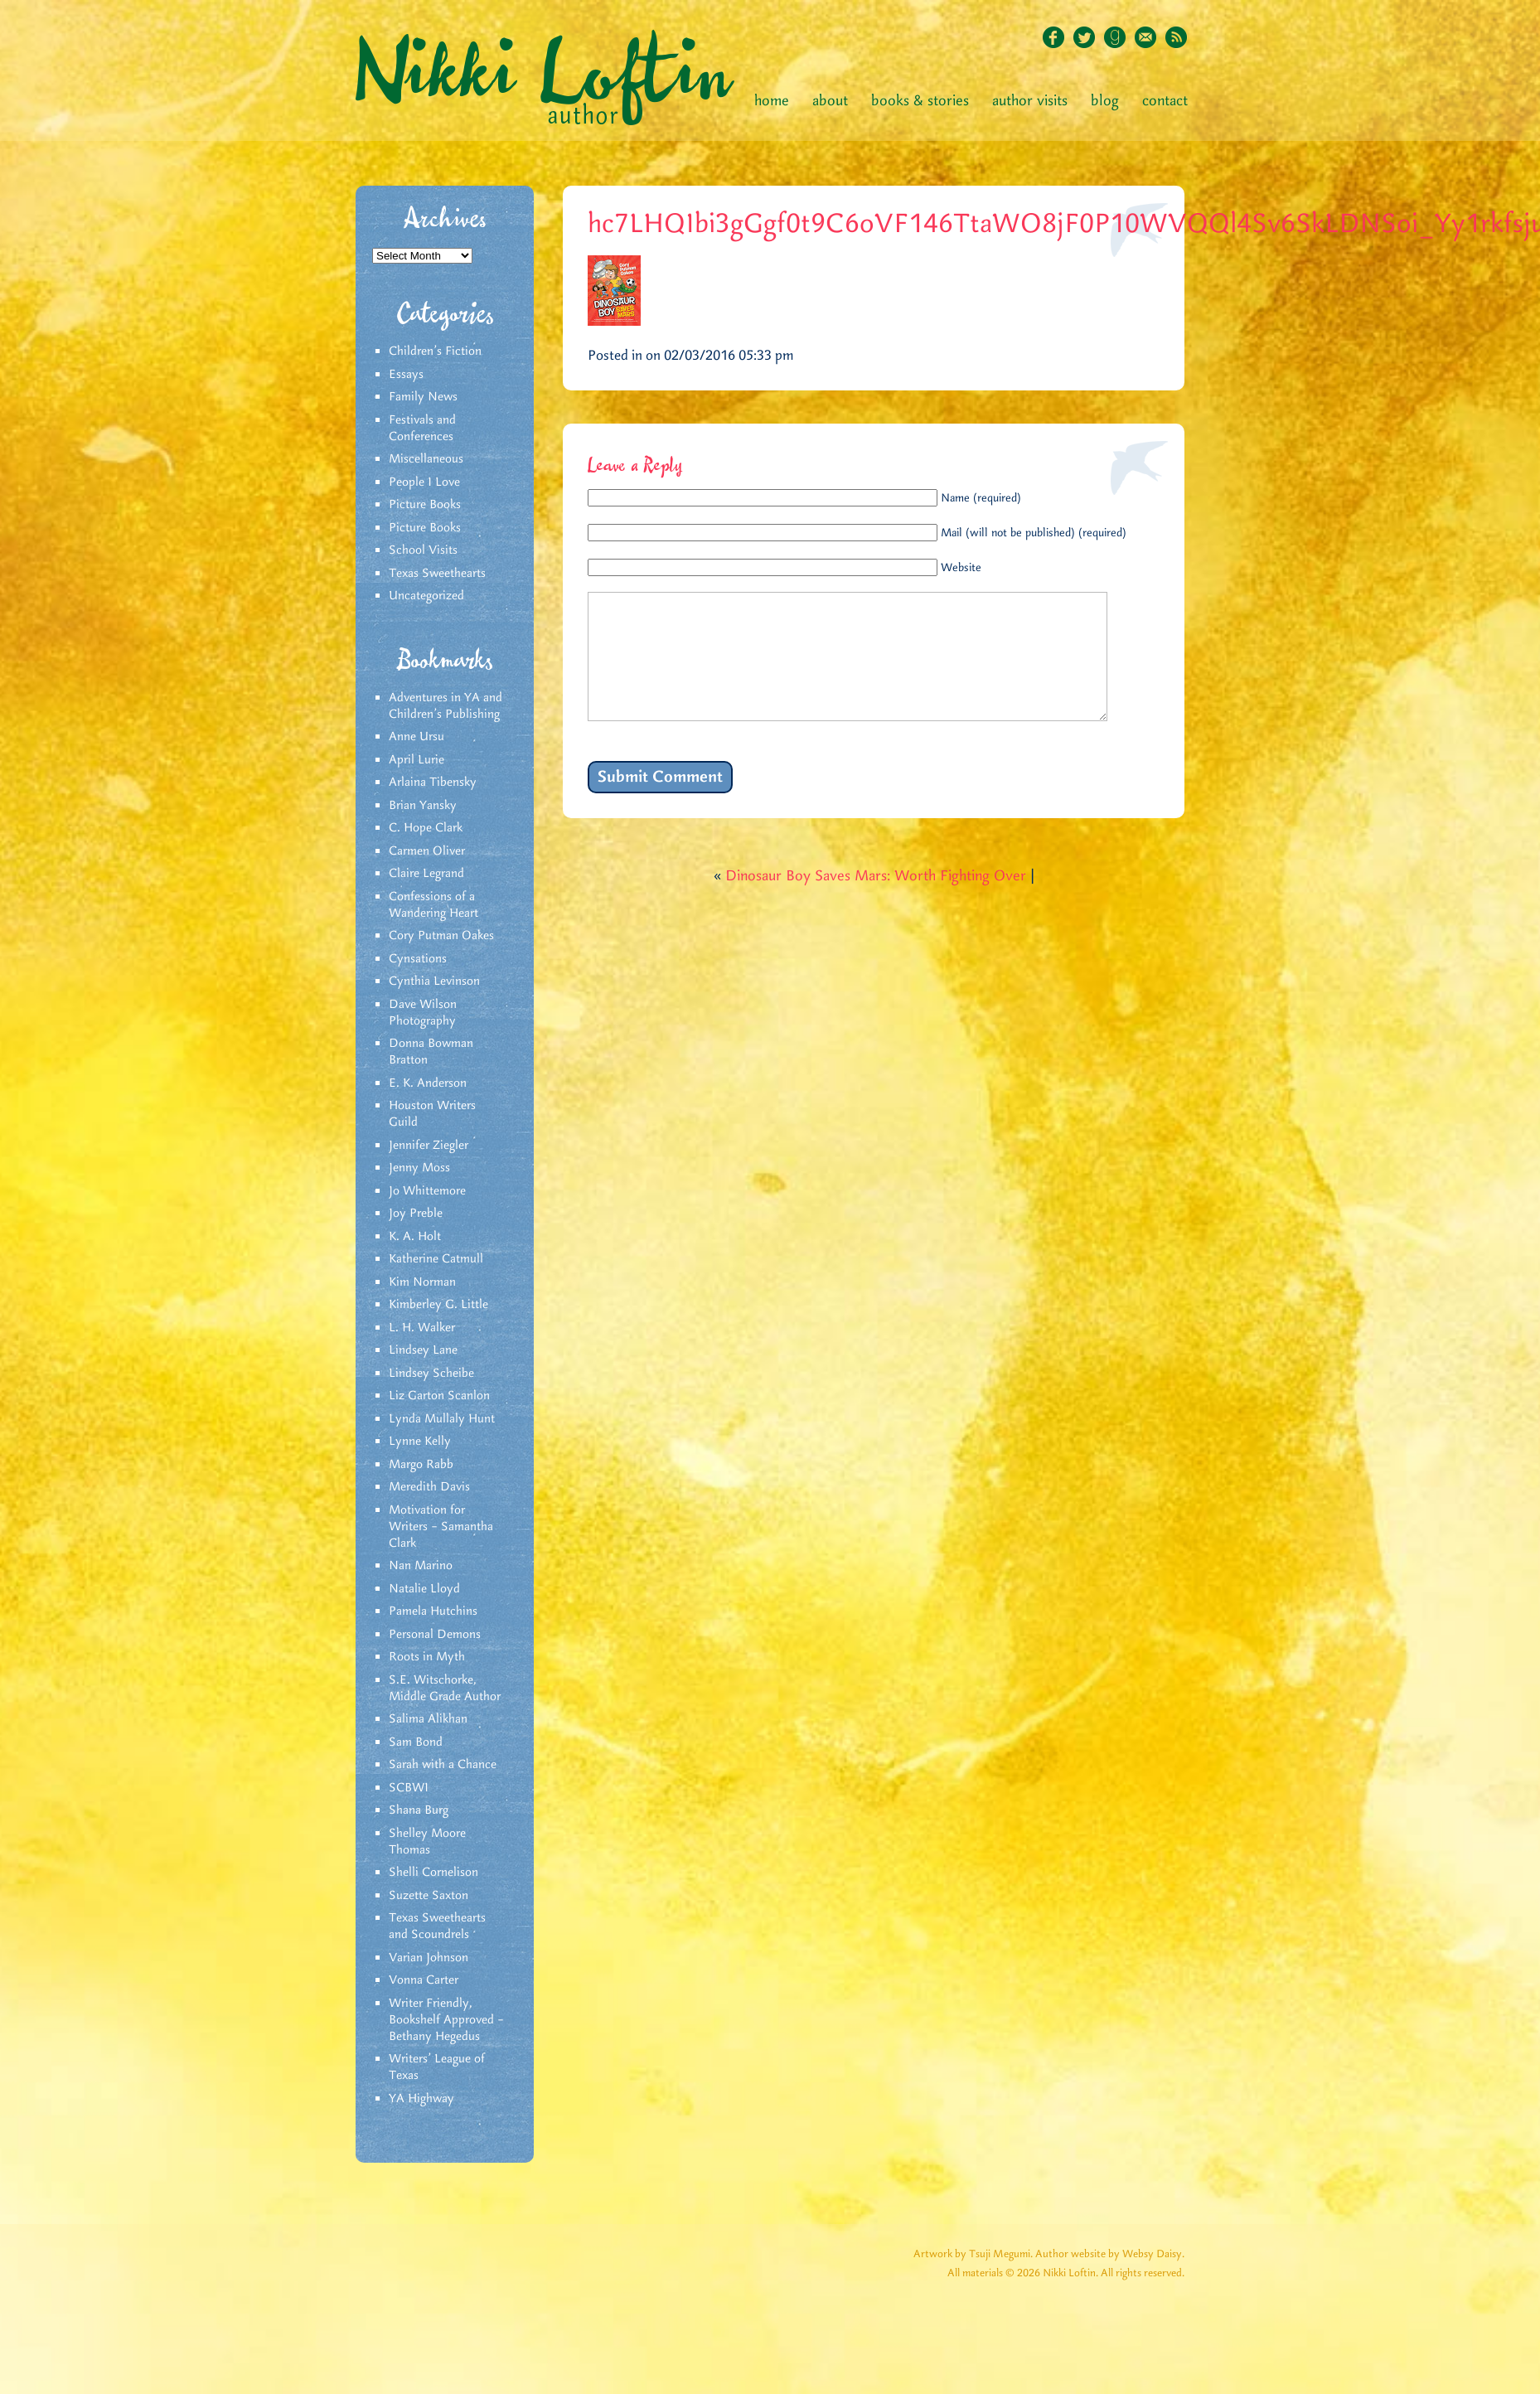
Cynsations (418, 959)
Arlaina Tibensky (433, 782)
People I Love (424, 482)
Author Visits (1030, 101)
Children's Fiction (435, 351)
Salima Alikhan (428, 1719)
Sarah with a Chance (442, 1765)
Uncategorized (426, 596)
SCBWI (409, 1788)
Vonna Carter (423, 1980)
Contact (1165, 101)
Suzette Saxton (428, 1896)
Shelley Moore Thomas (427, 1841)
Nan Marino (421, 1566)
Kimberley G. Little (438, 1304)
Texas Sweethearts (437, 573)
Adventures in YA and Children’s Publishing (445, 706)
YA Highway (421, 2099)
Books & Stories (920, 101)
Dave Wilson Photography (423, 1013)
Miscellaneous (426, 459)
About (830, 101)
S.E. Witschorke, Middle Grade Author (445, 1688)
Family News (423, 397)
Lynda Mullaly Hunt (442, 1419)
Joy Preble (416, 1213)
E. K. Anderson (428, 1083)
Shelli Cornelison (433, 1872)
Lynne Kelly (420, 1441)
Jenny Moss (419, 1168)
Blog (1105, 101)
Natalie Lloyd (424, 1589)
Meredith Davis (429, 1487)
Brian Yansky (423, 805)
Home (771, 101)
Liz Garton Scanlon (439, 1396)
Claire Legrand (426, 873)
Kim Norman (422, 1282)
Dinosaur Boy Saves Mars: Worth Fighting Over (875, 901)
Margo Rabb (421, 1464)
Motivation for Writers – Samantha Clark (441, 1527)
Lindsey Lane (423, 1350)
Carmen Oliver (427, 851)
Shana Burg (418, 1810)
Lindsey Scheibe (431, 1373)
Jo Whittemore (427, 1191)
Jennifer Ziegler (428, 1145)
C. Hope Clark (425, 828)
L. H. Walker (422, 1328)
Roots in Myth (427, 1657)
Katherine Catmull (436, 1259)
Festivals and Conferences (422, 428)
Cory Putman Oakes (441, 936)
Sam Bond (416, 1742)
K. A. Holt (415, 1236)
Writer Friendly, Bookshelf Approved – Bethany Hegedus (446, 2020)
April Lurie (416, 760)
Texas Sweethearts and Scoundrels (437, 1926)
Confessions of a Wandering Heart (433, 905)
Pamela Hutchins (433, 1611)
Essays (406, 374)
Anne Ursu (416, 737)
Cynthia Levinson (434, 981)
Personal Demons (435, 1634)
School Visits (423, 550)
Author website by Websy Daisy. (1109, 2254)
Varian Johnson (428, 1958)
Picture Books (425, 505)
